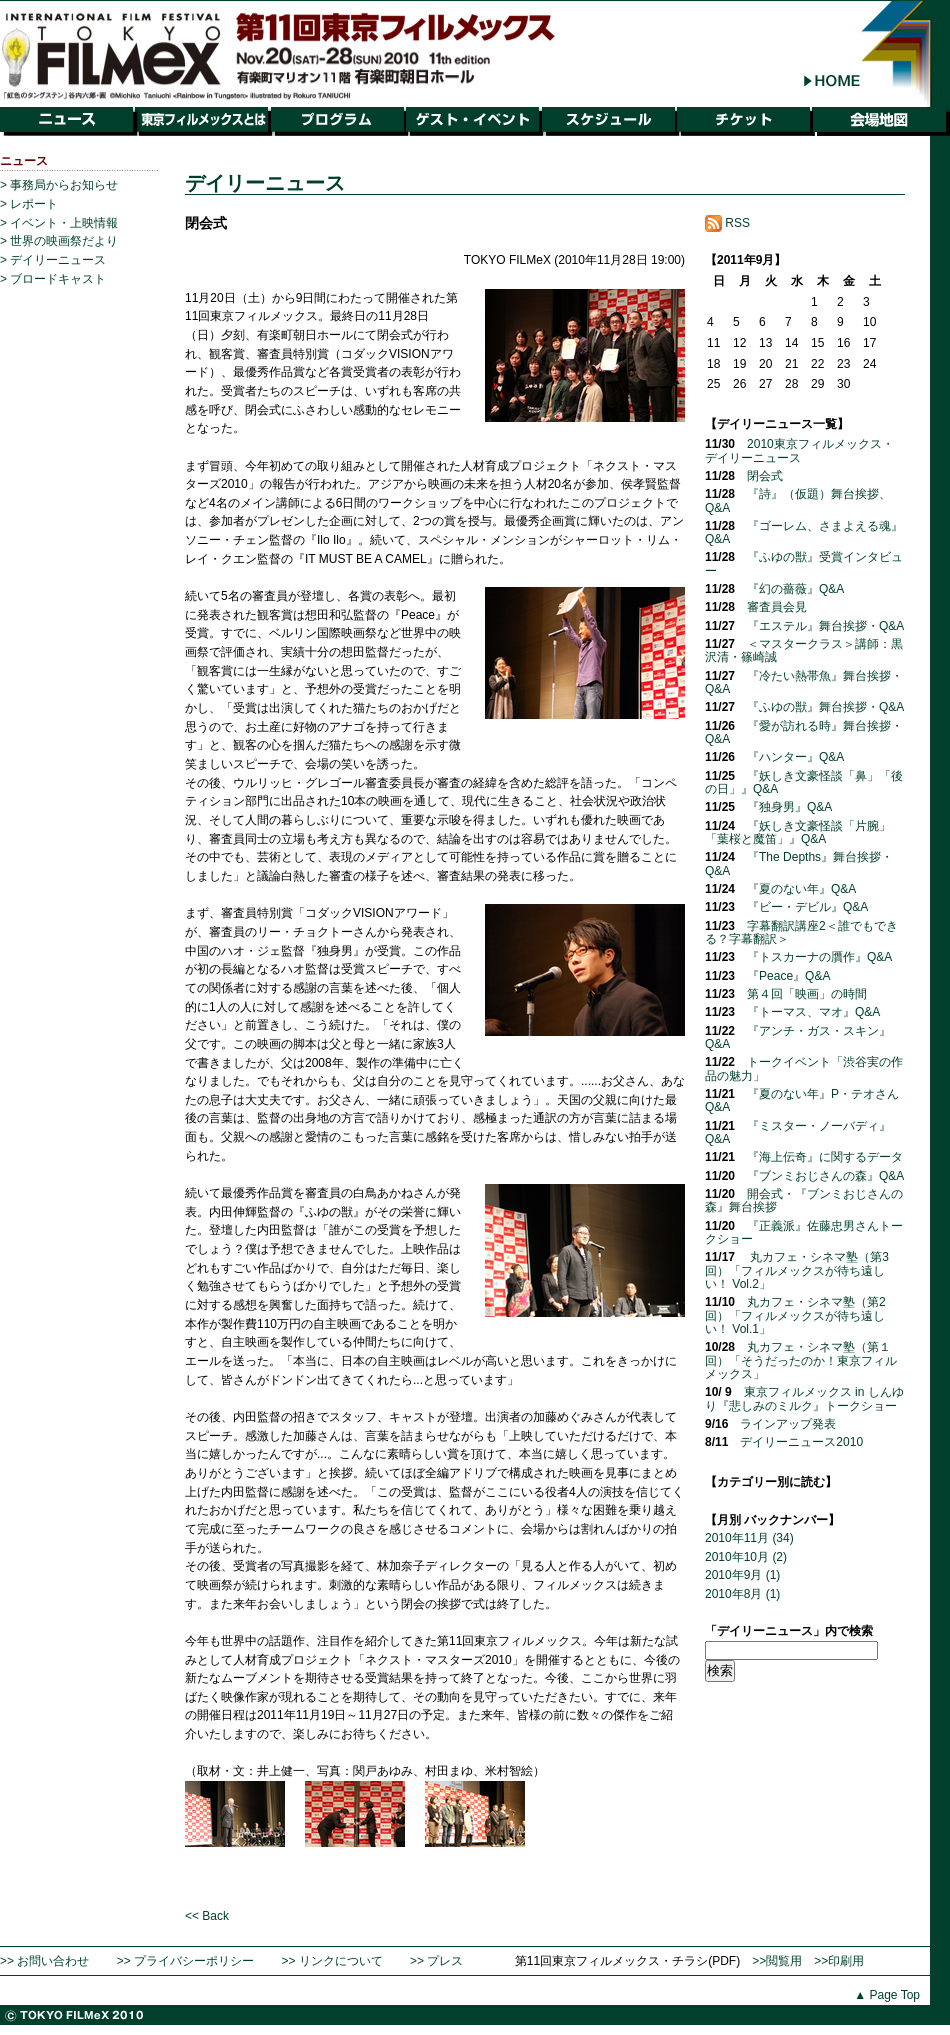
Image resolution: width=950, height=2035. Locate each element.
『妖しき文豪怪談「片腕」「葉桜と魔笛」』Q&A (798, 832)
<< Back (207, 1916)
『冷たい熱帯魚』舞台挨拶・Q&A (804, 682)
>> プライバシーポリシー (185, 1961)
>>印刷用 (839, 1961)
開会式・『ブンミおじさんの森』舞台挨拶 (804, 1200)
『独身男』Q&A (789, 807)
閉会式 (765, 476)
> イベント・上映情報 (59, 223)
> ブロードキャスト (53, 279)
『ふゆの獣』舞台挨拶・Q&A (825, 707)
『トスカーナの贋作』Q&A (819, 957)
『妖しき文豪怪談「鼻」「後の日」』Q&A (804, 782)
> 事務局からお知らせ (59, 185)
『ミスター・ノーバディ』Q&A (798, 1132)
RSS (727, 223)
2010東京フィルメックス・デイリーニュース (799, 450)
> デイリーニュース (53, 260)
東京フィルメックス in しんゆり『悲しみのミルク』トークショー (804, 1398)
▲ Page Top (887, 1995)
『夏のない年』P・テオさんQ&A (802, 1100)
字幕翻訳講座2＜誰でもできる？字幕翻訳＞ (801, 932)
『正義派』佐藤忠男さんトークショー (804, 1232)
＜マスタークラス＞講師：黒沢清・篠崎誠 (804, 650)
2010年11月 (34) (749, 1538)
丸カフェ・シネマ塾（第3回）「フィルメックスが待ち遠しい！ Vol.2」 (797, 1270)
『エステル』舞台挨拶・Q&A (825, 626)
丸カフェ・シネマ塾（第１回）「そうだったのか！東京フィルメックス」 (801, 1360)
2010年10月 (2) (746, 1557)
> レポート (29, 204)
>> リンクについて (331, 1961)
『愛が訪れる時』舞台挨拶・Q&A (804, 732)
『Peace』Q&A (788, 976)
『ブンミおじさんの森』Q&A (825, 1176)
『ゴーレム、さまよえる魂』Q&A (804, 532)
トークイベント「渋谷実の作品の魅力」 (804, 1068)
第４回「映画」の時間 (807, 994)
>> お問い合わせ (44, 1961)
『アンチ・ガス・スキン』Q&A (798, 1037)
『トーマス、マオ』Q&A (813, 1012)
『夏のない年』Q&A (801, 889)
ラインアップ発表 (788, 1424)
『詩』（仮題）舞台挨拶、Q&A (798, 500)
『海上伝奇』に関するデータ (825, 1157)
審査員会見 (777, 607)
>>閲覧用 (777, 1961)
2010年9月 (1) (742, 1575)
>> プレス (436, 1961)
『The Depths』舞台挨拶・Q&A (799, 863)
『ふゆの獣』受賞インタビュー (804, 563)
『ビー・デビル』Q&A (807, 907)
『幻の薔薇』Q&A (795, 589)
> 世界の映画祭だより (59, 241)
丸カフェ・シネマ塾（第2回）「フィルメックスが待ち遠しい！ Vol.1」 (795, 1315)
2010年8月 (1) (742, 1594)
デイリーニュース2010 (801, 1442)
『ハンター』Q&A (795, 757)
